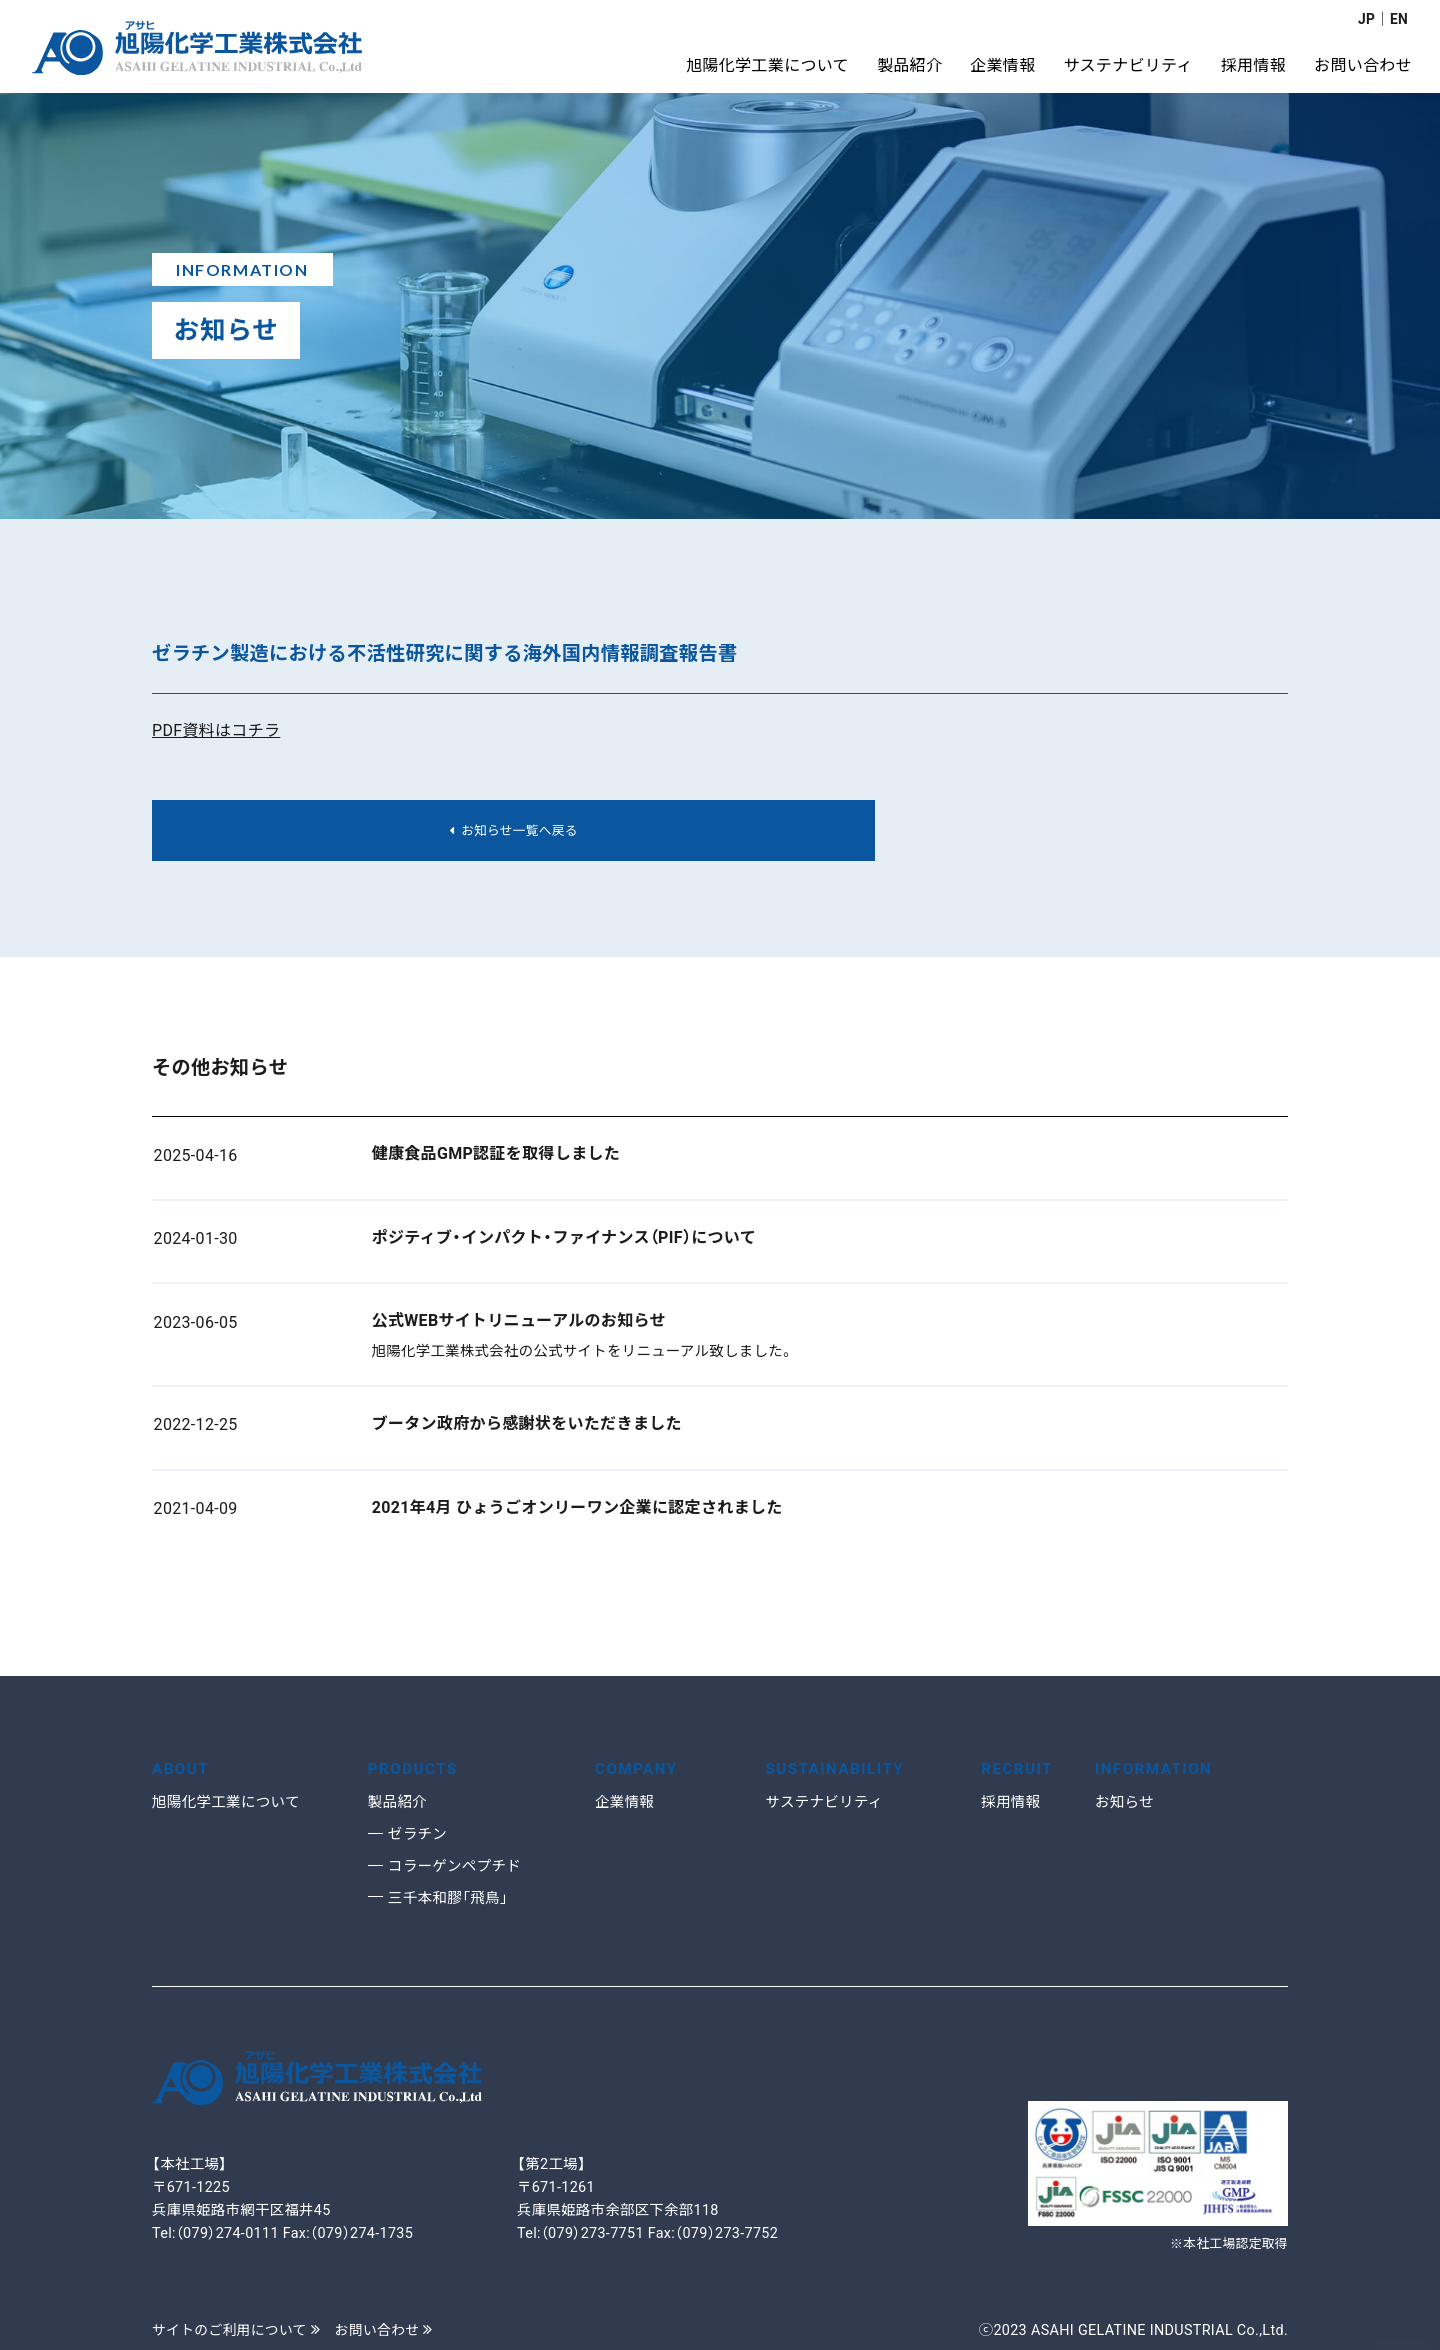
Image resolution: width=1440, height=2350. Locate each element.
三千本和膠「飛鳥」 (450, 1898)
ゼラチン (419, 1834)
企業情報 (626, 1802)
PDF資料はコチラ (216, 730)
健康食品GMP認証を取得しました (496, 1157)
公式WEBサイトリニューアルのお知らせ (519, 1324)
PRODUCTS (415, 1768)
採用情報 (1012, 1802)
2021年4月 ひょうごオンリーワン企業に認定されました (577, 1511)
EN (1398, 19)
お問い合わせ (392, 2330)
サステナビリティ (826, 1802)
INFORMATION (1157, 1768)
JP (1365, 19)
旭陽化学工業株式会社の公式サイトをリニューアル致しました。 (583, 1355)
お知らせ (1126, 1802)
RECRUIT (1019, 1768)
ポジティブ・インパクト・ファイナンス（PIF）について (564, 1241)
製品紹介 (399, 1802)
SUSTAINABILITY (838, 1768)
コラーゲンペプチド (458, 1866)
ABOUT (182, 1768)
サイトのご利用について (239, 2330)
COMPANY (638, 1768)
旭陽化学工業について (229, 1802)
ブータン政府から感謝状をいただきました (527, 1427)
